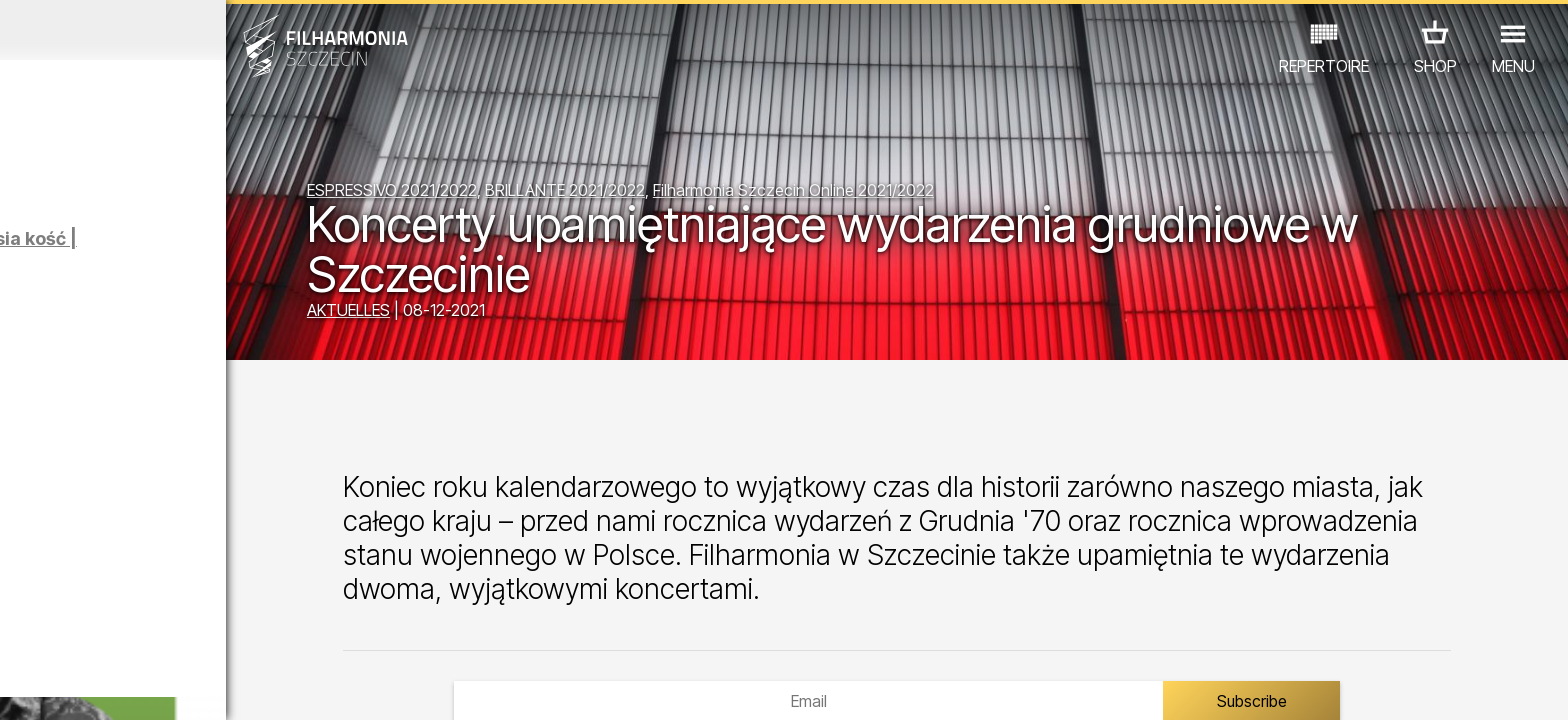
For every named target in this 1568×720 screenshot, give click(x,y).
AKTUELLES (518, 315)
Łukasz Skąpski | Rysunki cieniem (236, 368)
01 (24, 686)
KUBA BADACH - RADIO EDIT (249, 503)
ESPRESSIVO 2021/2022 (562, 195)
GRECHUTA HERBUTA (234, 449)
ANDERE (343, 632)
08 (247, 686)
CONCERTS (66, 632)
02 (55, 686)
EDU (146, 632)
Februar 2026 (204, 30)
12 (373, 686)
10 (310, 686)
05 (151, 686)
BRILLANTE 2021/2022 (735, 195)
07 (214, 686)
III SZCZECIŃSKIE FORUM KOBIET (268, 557)
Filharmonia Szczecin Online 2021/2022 (963, 195)
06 (183, 686)
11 (342, 686)
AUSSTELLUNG (237, 632)
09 (278, 686)
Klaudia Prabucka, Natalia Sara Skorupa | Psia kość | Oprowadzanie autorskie (242, 258)
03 (87, 686)
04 (119, 686)
